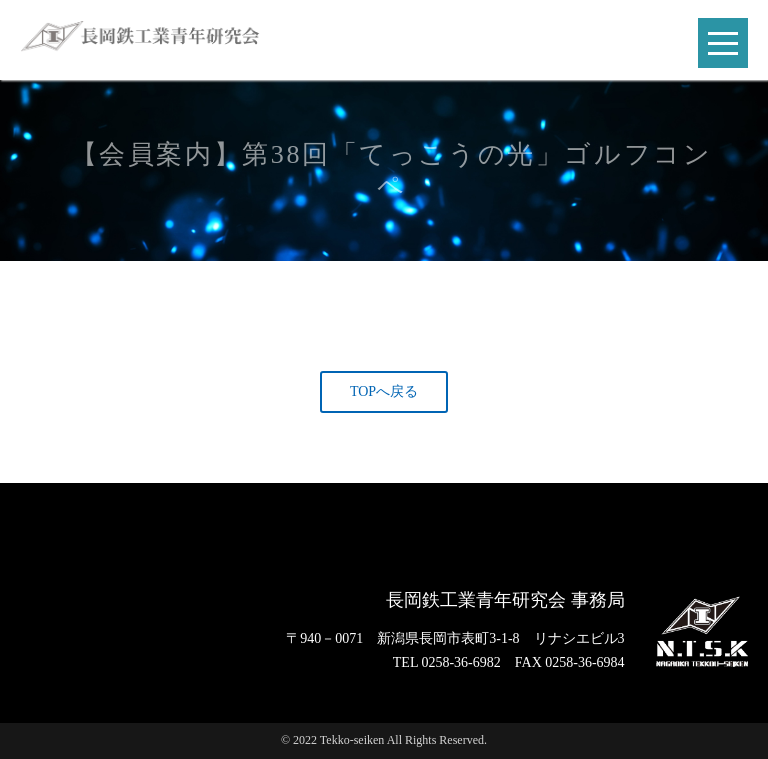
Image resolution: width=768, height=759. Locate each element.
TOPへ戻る (384, 391)
